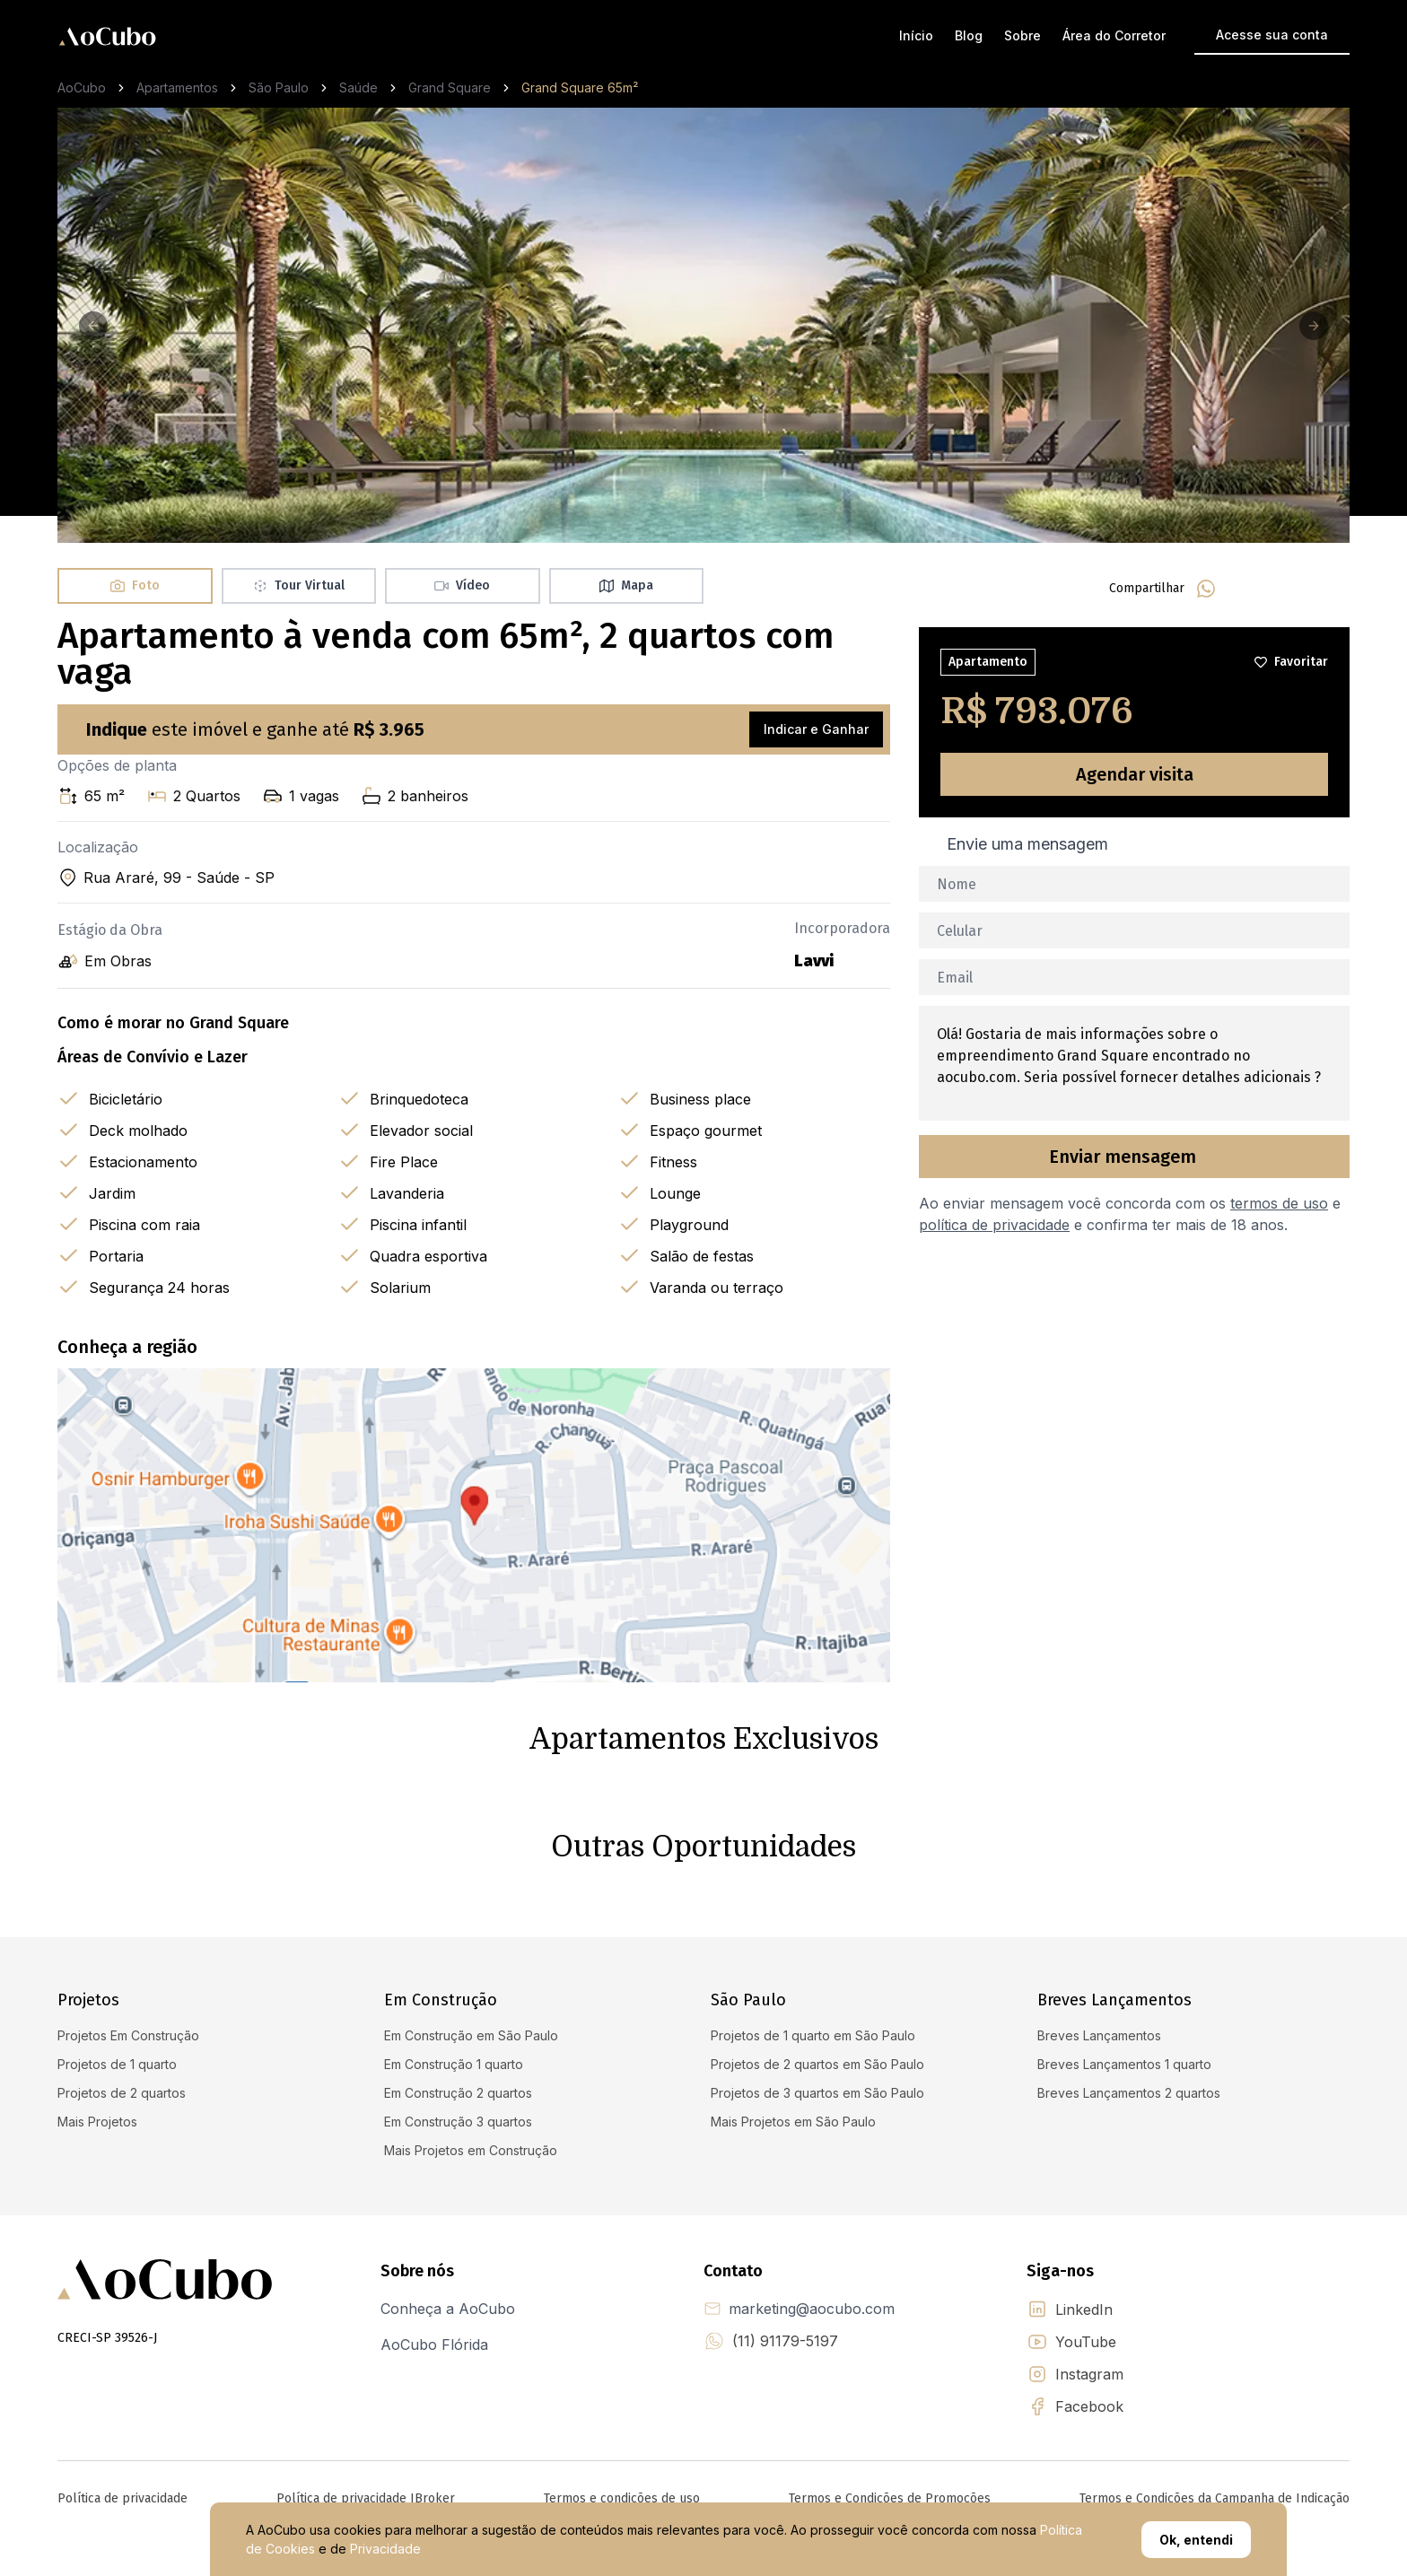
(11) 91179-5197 (785, 2341)
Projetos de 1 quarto (117, 2064)
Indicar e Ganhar (816, 729)
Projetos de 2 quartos (121, 2092)
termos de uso (1279, 1203)
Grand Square (449, 87)
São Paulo (279, 87)
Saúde (358, 87)
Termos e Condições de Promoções (890, 2498)
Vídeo (462, 585)
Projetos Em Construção (128, 2035)
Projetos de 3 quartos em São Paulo (817, 2092)
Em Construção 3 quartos (458, 2121)
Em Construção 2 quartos (458, 2092)
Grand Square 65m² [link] (579, 87)
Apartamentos (177, 87)
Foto (135, 585)
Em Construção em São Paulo (471, 2035)
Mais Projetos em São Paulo (793, 2121)
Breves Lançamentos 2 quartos (1128, 2092)
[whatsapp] (1206, 588)
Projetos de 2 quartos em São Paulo (817, 2064)
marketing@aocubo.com (812, 2309)
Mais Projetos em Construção (470, 2150)
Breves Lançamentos (1099, 2035)
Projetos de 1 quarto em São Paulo (813, 2035)
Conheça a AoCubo (447, 2309)
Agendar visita (1134, 774)
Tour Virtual (299, 585)
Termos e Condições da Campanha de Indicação (1214, 2498)
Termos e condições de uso (622, 2498)
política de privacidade (994, 1225)
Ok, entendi (1196, 2539)
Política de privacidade (122, 2498)
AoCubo (81, 87)
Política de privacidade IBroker (365, 2498)
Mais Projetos (97, 2121)
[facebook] (1249, 588)
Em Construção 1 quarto (453, 2064)
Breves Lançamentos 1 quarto (1124, 2064)
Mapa (626, 585)
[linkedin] (1292, 588)
